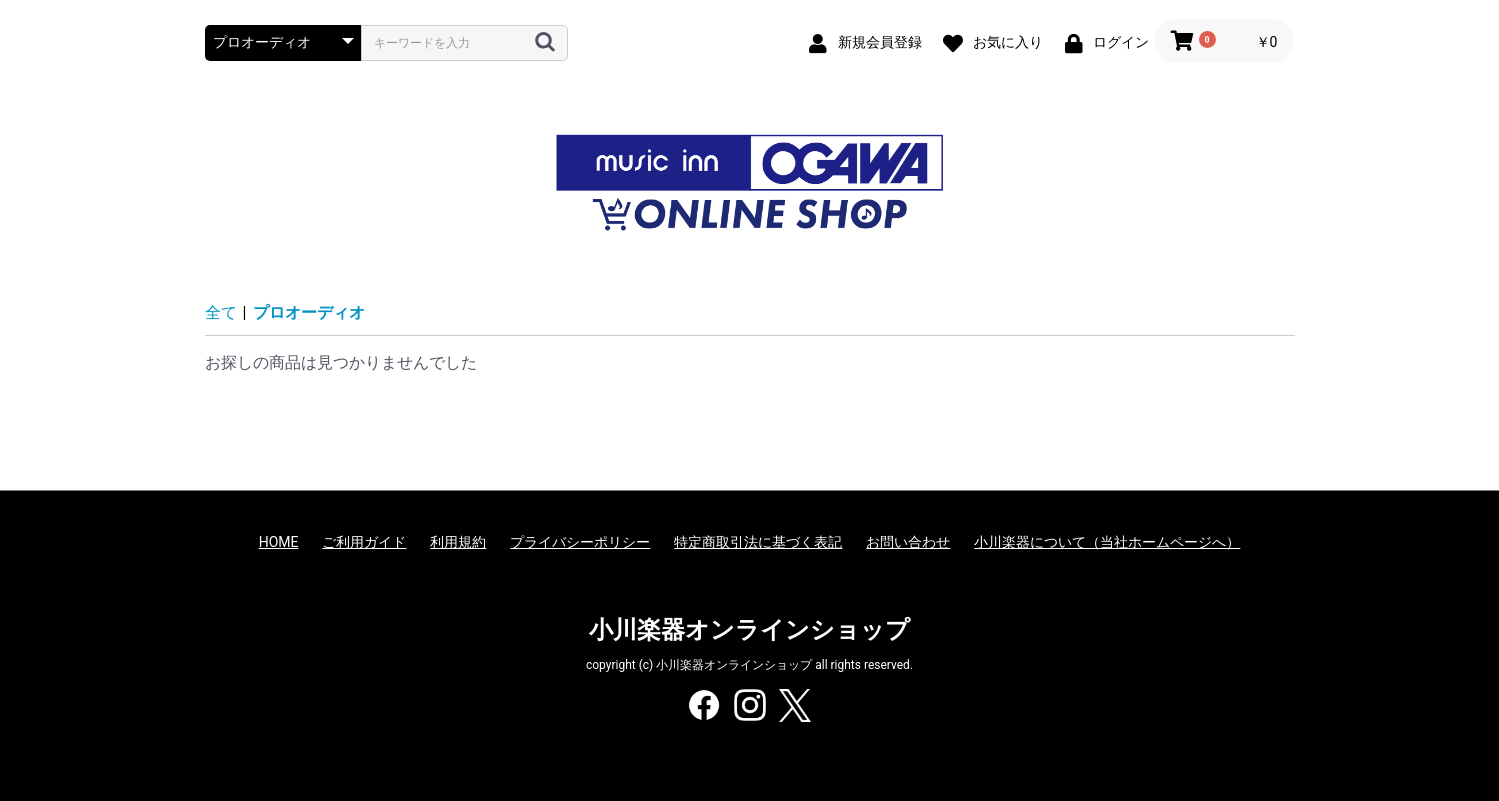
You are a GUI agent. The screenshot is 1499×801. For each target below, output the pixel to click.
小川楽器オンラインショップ (749, 630)
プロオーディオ (309, 312)
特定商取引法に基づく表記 (758, 542)
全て (221, 312)
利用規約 (458, 542)
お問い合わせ (908, 542)
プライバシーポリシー (580, 542)
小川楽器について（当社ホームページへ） (1107, 542)
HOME (279, 542)
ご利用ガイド (364, 542)
